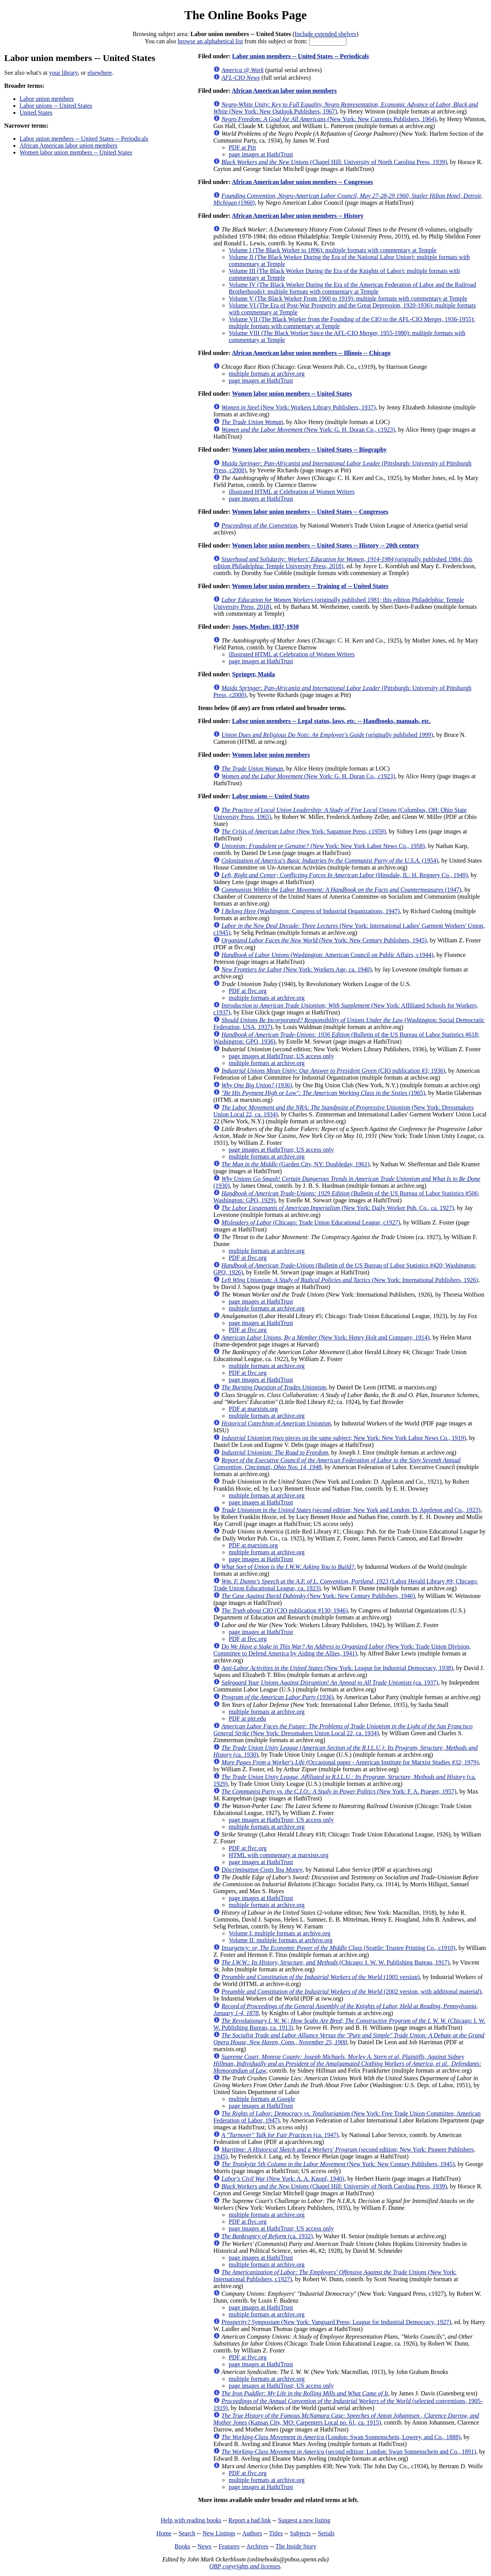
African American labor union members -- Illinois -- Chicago (311, 353)
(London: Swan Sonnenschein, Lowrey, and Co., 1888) (340, 2437)
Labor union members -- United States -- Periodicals (84, 138)
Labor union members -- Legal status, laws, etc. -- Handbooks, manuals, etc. (331, 721)
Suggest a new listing (304, 2520)
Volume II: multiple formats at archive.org (280, 1940)
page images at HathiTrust (261, 154)
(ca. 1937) (329, 1682)
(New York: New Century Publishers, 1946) (318, 1596)
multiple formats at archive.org (267, 373)
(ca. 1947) (279, 2135)
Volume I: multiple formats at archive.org (279, 1933)
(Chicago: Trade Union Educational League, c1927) (310, 1222)
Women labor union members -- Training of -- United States (310, 586)
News (204, 2546)
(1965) (323, 1093)
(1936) (256, 1085)
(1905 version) (320, 1977)
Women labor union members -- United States (76, 152)
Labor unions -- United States (56, 105)
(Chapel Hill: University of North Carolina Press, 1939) (334, 162)
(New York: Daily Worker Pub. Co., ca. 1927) (337, 1208)
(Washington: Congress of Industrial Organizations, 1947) (310, 911)
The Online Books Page (245, 15)
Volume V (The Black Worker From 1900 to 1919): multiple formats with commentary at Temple (348, 298)
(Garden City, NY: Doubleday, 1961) (295, 1164)
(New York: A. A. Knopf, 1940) (282, 2178)
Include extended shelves (325, 34)
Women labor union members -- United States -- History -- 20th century (325, 545)
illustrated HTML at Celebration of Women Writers (291, 491)
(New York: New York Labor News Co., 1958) (323, 846)
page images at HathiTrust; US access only (281, 1056)
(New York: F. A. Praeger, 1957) (338, 1791)
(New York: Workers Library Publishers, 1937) (298, 407)
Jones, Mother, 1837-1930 (265, 626)
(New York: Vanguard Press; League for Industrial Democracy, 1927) (336, 2322)
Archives (257, 2546)
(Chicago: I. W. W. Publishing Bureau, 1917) (335, 1962)
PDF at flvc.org (248, 991)
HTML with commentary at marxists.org (278, 1855)
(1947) (341, 889)
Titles (276, 2533)
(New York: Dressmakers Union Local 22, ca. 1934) (343, 1729)
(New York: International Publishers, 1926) (349, 1280)
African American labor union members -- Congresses (302, 182)
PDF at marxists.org (253, 1409)
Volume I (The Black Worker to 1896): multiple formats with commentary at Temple (332, 250)
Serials (326, 2533)
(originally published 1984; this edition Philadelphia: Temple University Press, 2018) (342, 562)
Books (182, 2546)
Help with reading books (191, 2520)
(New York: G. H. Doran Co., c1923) (308, 429)
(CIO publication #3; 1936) (333, 1070)
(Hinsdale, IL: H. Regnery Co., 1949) (344, 875)
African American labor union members (68, 145)
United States (36, 112)
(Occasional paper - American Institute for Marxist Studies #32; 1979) (349, 1762)
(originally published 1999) (327, 735)
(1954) (329, 860)
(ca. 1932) (267, 2236)
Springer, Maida (253, 674)
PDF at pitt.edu (247, 1718)
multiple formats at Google (262, 2099)
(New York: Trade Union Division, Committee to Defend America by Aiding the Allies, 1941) (342, 1650)
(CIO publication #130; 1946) (284, 1610)
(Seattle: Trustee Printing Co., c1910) (338, 1948)
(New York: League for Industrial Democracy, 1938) (337, 1668)
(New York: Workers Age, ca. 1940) (296, 969)
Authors (252, 2533)
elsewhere (99, 72)
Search (187, 2533)
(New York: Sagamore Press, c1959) (303, 831)
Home (164, 2533)
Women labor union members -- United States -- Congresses (310, 511)
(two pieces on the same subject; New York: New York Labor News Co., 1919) (343, 1438)
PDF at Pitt (242, 147)
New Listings (219, 2533)
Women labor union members (271, 754)
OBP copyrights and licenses (244, 2566)
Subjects (300, 2533)
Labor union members (47, 98)
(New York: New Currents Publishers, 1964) (328, 119)
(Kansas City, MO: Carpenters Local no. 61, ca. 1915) (346, 2419)
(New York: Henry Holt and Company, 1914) (325, 1337)
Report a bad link (249, 2520)
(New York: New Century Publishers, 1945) (324, 940)
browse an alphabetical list (210, 41)
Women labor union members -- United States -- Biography (309, 449)
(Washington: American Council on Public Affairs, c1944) (327, 955)
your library (63, 72)
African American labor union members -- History (298, 215)
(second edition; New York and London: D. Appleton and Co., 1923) (351, 1510)
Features (229, 2546)
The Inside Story (295, 2546)
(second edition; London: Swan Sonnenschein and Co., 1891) (348, 2451)
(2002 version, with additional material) (351, 1991)
